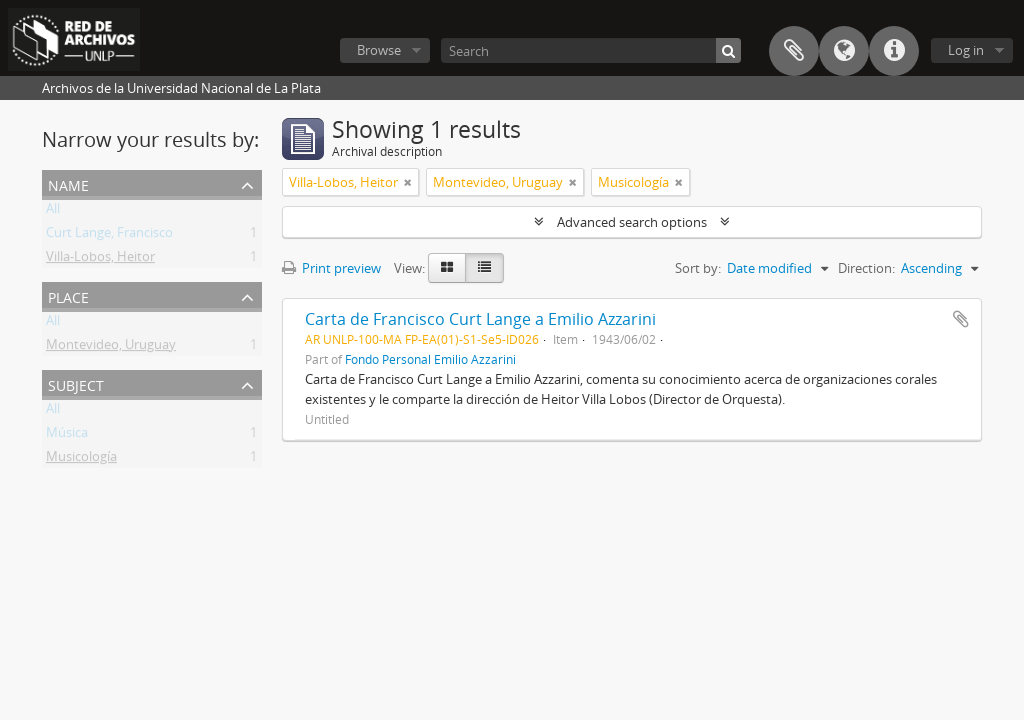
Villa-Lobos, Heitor (100, 260)
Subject (76, 383)
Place (68, 295)
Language (844, 51)
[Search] (591, 50)
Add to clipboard (961, 319)
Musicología (81, 460)
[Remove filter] (408, 182)
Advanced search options (632, 222)
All (53, 212)
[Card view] (447, 268)
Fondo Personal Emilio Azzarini (430, 359)
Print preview (331, 268)
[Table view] (484, 268)
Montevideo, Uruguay (111, 348)
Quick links (894, 51)
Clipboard (794, 51)
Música (67, 436)
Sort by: (698, 268)
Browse (379, 50)
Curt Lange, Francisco (109, 236)
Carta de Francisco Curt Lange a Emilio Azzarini (480, 319)
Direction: (866, 268)
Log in (966, 50)
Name (68, 183)
